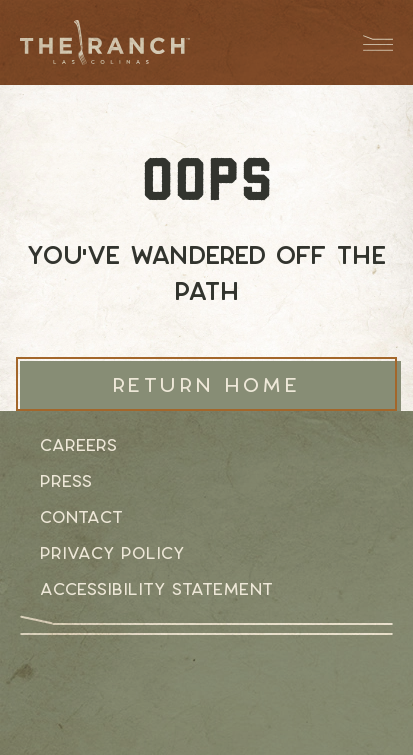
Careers (78, 445)
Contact (81, 517)
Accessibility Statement (156, 589)
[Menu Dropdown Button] (368, 42)
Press (66, 481)
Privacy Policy (112, 553)
